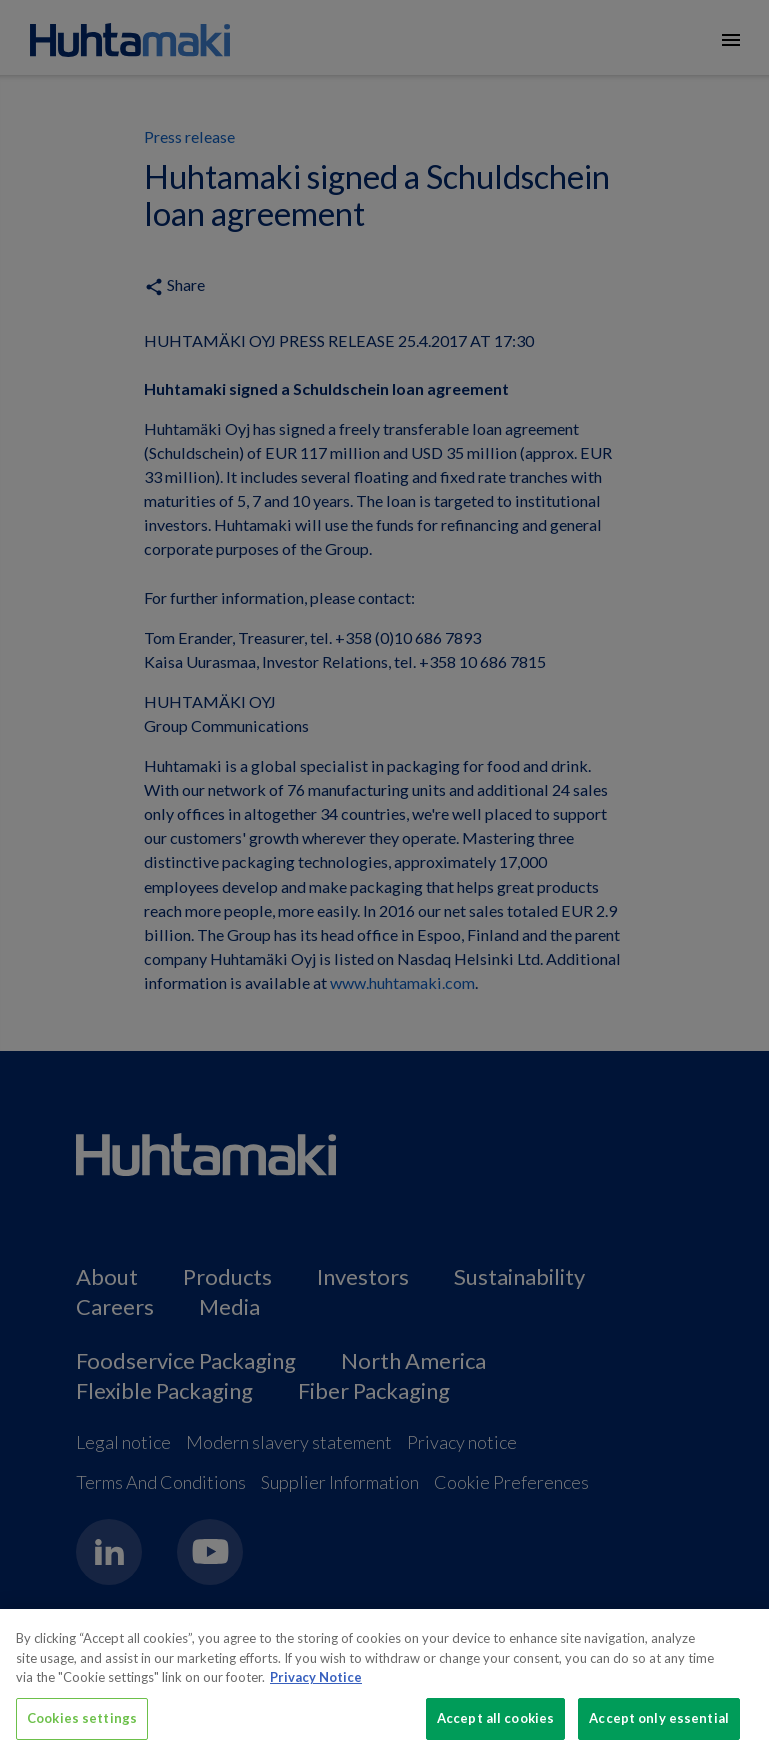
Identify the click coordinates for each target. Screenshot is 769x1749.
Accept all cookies (495, 1725)
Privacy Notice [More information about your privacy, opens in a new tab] (316, 1685)
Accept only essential (659, 1725)
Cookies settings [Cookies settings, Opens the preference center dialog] (82, 1725)
